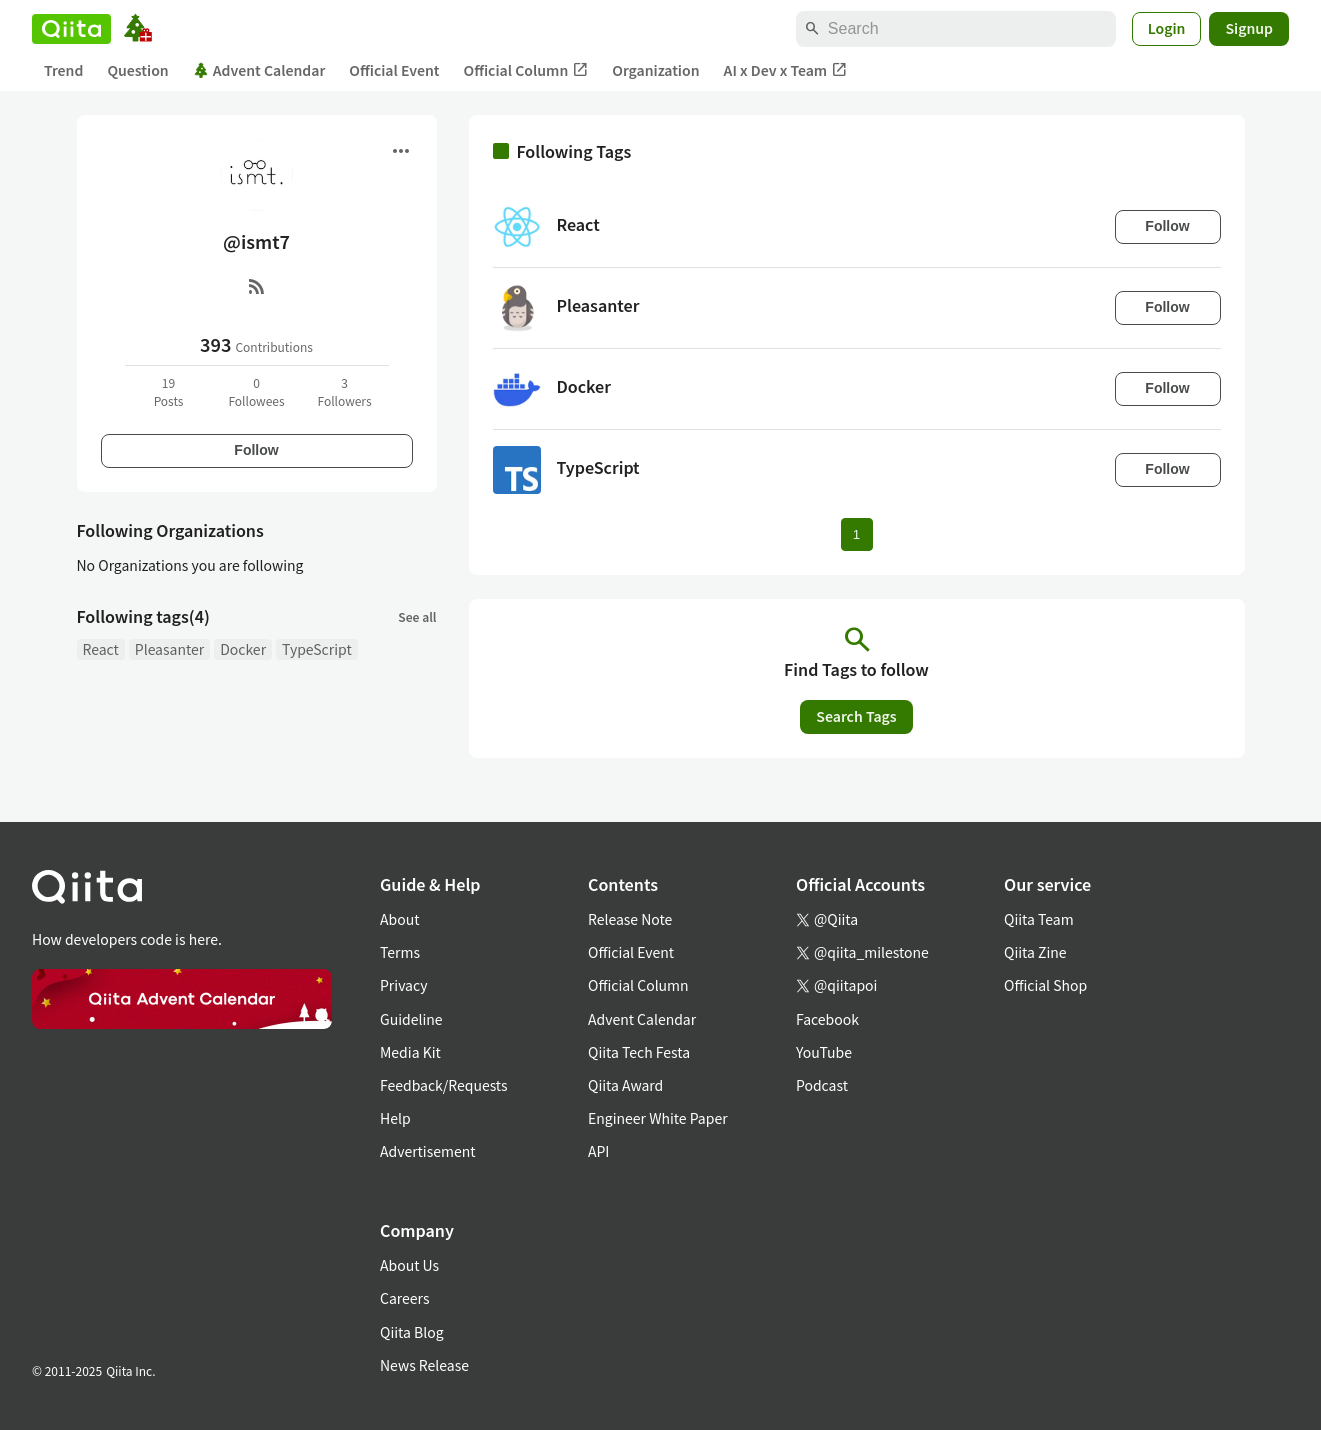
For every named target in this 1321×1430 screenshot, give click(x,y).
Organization (655, 70)
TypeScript (317, 649)
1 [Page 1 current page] (856, 534)
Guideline (411, 1019)
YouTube (824, 1052)
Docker (243, 649)
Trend (63, 70)
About (399, 919)
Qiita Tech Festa (639, 1052)
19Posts (169, 391)
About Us (409, 1265)
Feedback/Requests (444, 1085)
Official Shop (1045, 985)
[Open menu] (401, 151)
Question (137, 70)
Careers (404, 1298)
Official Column (526, 70)
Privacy (403, 985)
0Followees (256, 391)
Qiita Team (1039, 919)
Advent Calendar (259, 70)
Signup (1249, 28)
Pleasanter (169, 649)
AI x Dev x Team (786, 70)
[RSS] (257, 286)
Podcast (822, 1085)
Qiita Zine (1035, 952)
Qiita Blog (412, 1332)
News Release (424, 1365)
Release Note (630, 919)
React (101, 649)
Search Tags (856, 716)
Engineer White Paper (658, 1118)
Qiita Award (625, 1085)
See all (417, 616)
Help (395, 1118)
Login (1167, 28)
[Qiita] (71, 29)
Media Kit (410, 1052)
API (598, 1151)
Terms (400, 952)
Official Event (394, 70)
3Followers (344, 391)
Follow (256, 450)
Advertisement (428, 1151)
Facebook (827, 1019)
